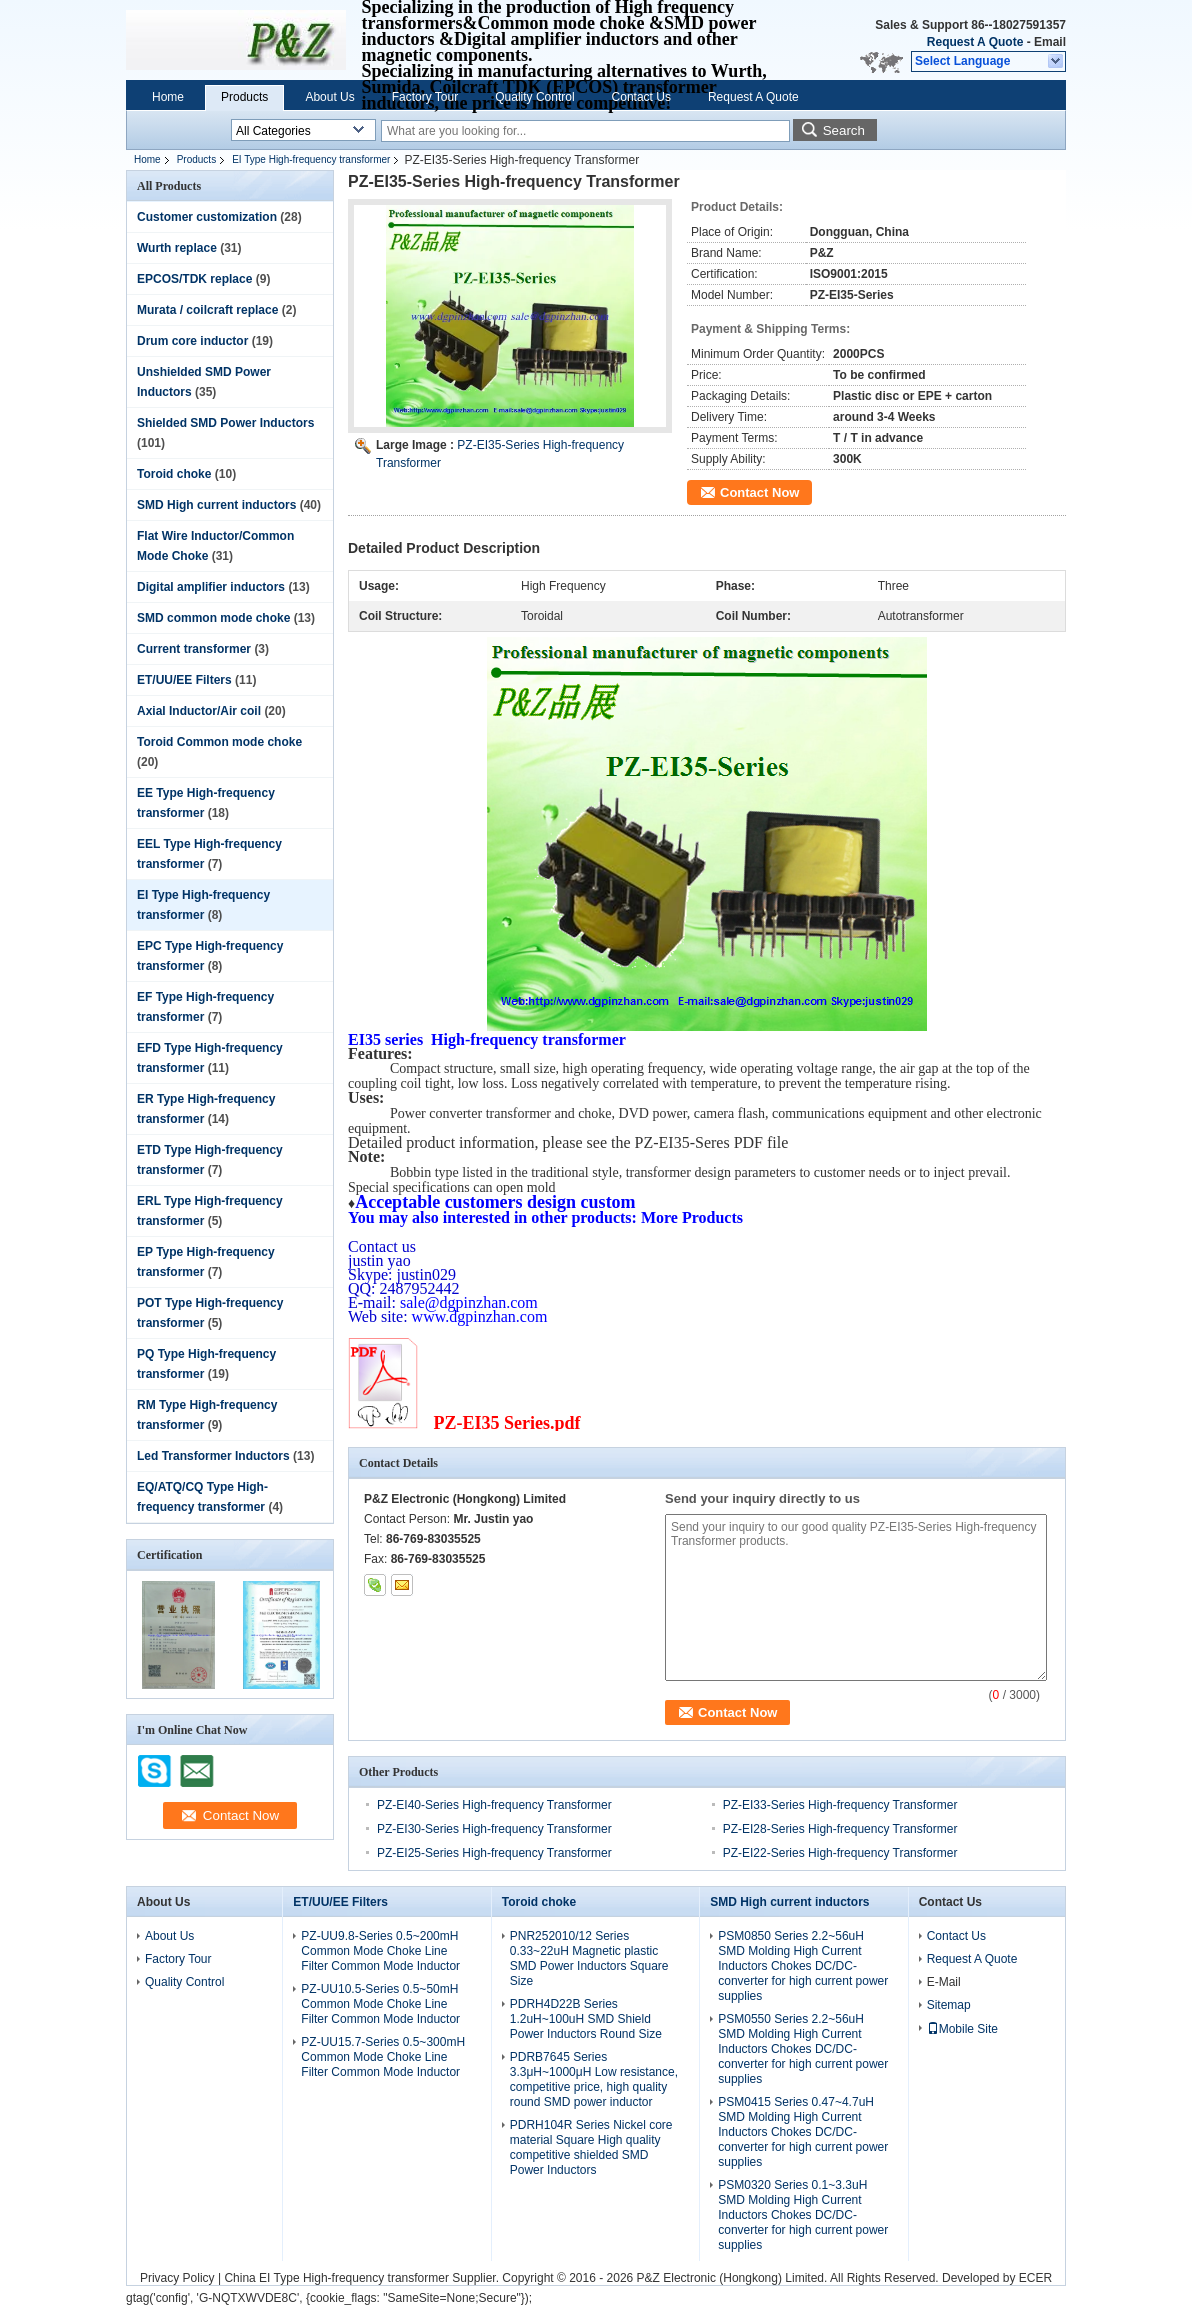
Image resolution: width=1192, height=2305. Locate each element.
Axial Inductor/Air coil (199, 711)
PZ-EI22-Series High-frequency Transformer (840, 1853)
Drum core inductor (192, 341)
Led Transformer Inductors (213, 1456)
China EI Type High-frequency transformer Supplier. (363, 2278)
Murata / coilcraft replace (207, 310)
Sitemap (949, 2005)
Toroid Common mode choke (219, 742)
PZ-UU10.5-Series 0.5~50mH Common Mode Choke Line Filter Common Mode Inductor (380, 2004)
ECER (1035, 2278)
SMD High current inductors (216, 505)
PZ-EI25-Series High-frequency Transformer (494, 1853)
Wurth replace (177, 248)
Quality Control (534, 97)
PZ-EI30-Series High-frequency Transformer (494, 1829)
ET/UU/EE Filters (184, 680)
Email (1050, 42)
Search (844, 130)
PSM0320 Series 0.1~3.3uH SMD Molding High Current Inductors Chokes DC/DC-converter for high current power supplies (803, 2215)
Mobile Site (962, 2029)
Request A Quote (975, 42)
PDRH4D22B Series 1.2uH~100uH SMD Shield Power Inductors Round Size (586, 2019)
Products (244, 97)
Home (168, 97)
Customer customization (207, 217)
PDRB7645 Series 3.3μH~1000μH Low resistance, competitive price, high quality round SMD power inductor (594, 2079)
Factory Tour (425, 97)
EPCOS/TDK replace (194, 279)
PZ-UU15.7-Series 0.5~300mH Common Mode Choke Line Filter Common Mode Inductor (383, 2057)
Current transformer (194, 649)
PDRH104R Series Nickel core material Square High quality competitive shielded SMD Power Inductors (591, 2147)
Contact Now (759, 492)
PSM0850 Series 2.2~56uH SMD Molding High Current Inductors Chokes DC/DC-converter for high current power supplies (803, 1966)
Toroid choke (174, 474)
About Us (329, 97)
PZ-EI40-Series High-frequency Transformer (494, 1805)
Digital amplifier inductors (211, 587)
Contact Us (641, 97)
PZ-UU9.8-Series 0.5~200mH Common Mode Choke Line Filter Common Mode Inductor (380, 1951)
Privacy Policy (177, 2278)
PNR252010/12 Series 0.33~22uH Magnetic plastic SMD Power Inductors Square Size (589, 1958)
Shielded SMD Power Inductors (225, 423)
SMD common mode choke (213, 618)
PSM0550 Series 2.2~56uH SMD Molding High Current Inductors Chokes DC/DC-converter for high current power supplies (803, 2049)
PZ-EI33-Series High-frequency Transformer (840, 1805)
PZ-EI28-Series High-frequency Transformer (840, 1829)
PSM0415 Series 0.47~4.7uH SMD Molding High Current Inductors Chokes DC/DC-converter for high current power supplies (803, 2132)
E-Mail (944, 1982)
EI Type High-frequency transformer (311, 159)
